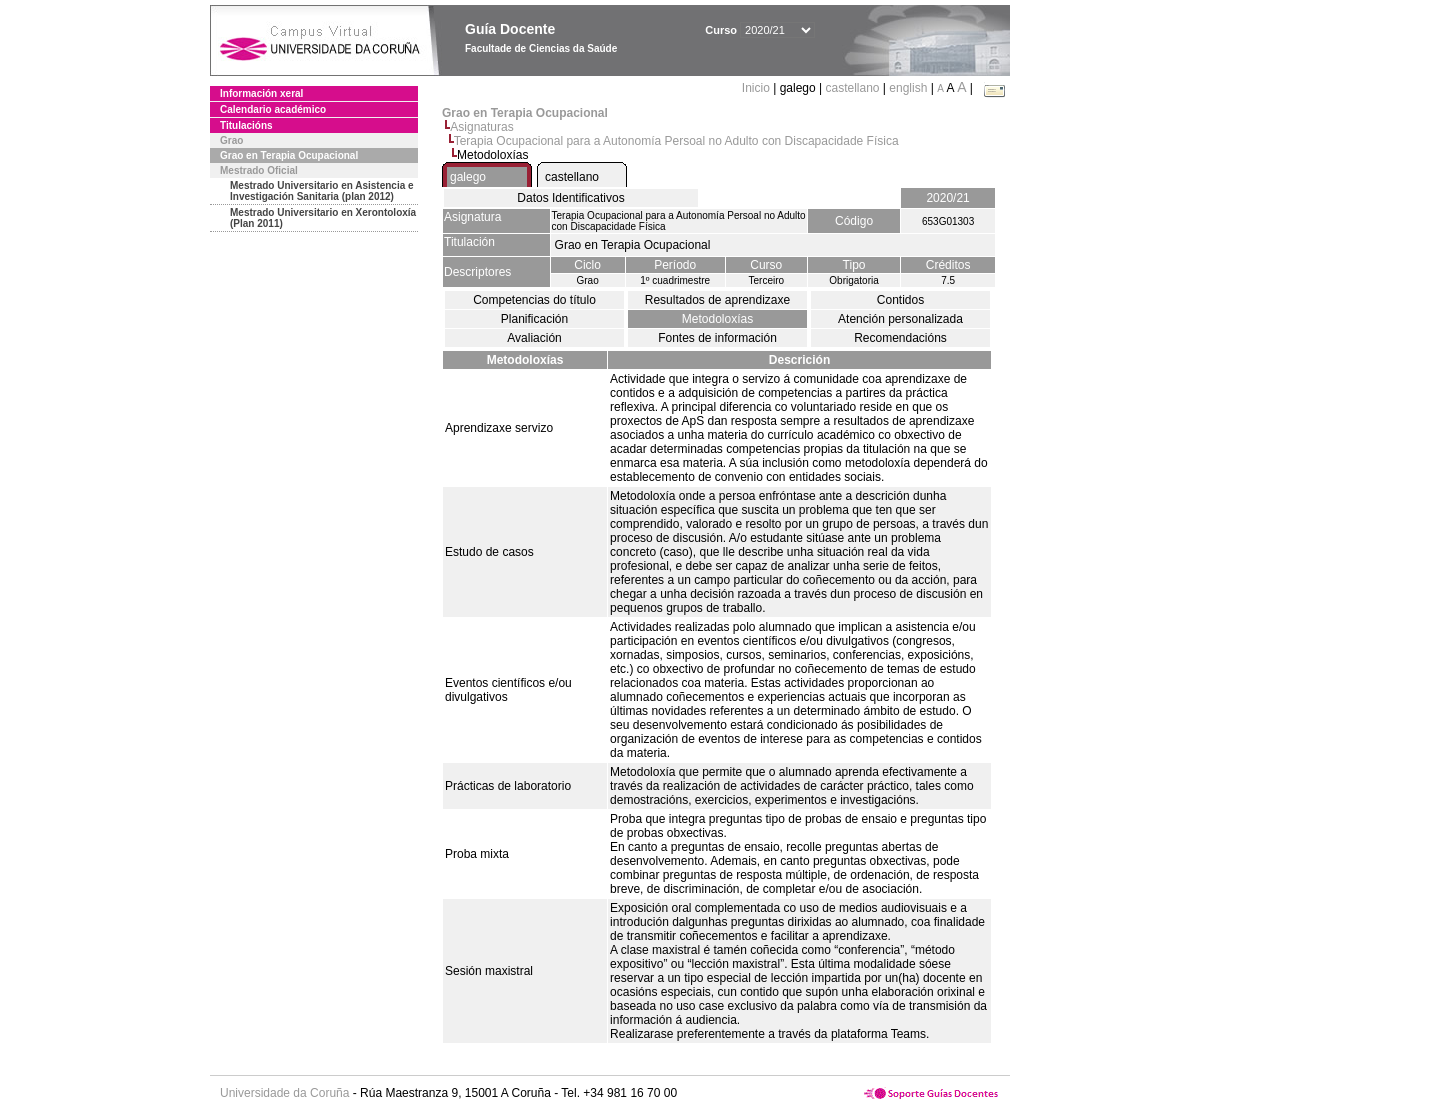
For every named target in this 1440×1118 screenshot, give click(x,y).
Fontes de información (717, 338)
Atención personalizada (900, 319)
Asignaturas (481, 127)
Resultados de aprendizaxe (717, 300)
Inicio (757, 88)
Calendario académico (273, 109)
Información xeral (261, 93)
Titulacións (246, 125)
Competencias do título (534, 300)
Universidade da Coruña (284, 1093)
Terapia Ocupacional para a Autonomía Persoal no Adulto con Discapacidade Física (676, 141)
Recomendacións (900, 338)
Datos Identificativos (570, 198)
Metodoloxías (717, 319)
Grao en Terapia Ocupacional (289, 155)
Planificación (534, 319)
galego (468, 177)
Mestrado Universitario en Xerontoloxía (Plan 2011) (323, 218)
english (908, 88)
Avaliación (534, 338)
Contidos (900, 300)
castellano (852, 88)
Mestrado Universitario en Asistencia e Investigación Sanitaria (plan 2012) (322, 191)
